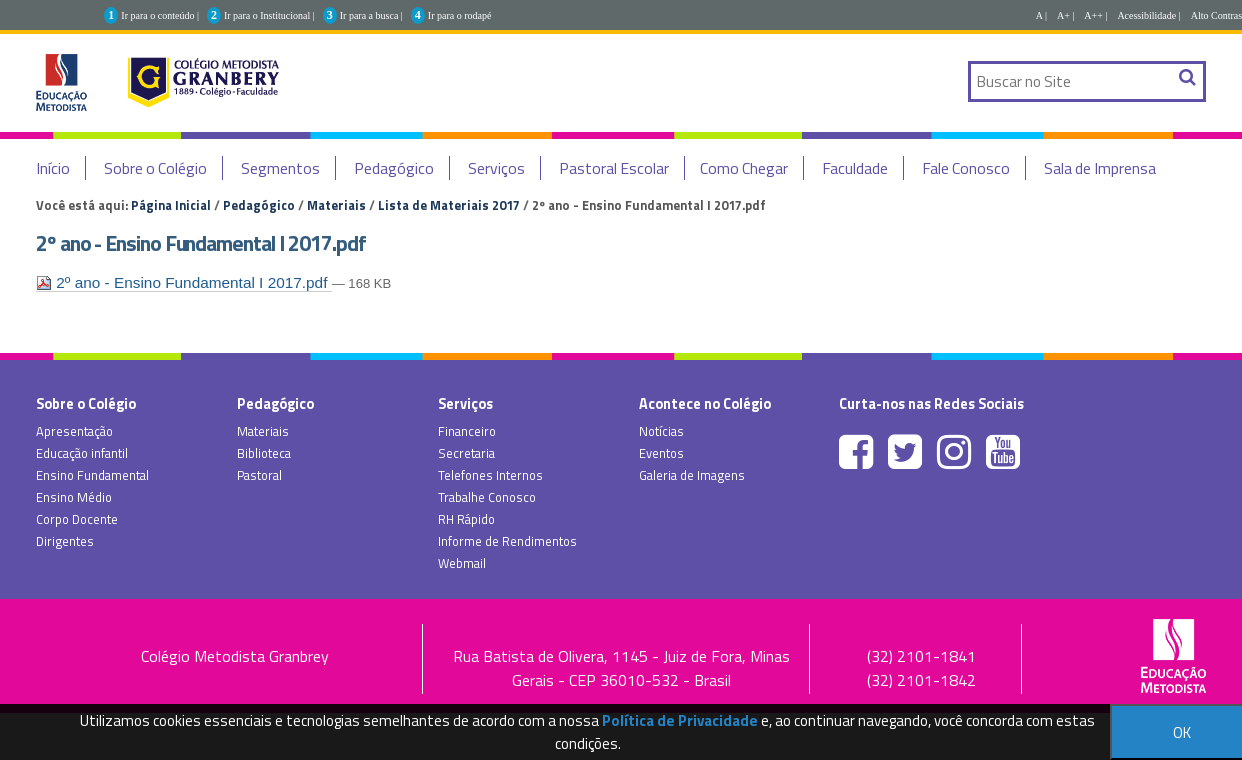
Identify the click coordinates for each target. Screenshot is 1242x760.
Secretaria (466, 453)
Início (53, 168)
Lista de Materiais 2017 (449, 205)
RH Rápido (466, 519)
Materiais (336, 205)
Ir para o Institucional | (269, 15)
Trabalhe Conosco (487, 497)
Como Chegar (744, 168)
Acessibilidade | (1148, 15)
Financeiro (467, 431)
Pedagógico (394, 168)
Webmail (462, 563)
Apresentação (74, 431)
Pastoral (259, 475)
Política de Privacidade (680, 720)
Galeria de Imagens (692, 475)
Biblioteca (264, 453)
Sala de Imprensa (1100, 168)
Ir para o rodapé (460, 15)
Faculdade (855, 168)
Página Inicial (171, 205)
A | (1041, 15)
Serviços (496, 168)
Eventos (661, 453)
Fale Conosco (966, 168)
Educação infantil (82, 453)
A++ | (1095, 15)
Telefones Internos (490, 475)
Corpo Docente (77, 519)
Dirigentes (65, 541)
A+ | (1065, 15)
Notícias (661, 431)
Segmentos (280, 168)
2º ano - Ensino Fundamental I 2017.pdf (184, 282)
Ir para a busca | (371, 15)
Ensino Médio (74, 497)
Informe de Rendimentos (507, 541)
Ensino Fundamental (92, 475)
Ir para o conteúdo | (160, 15)
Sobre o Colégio (155, 168)
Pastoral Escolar (614, 168)
